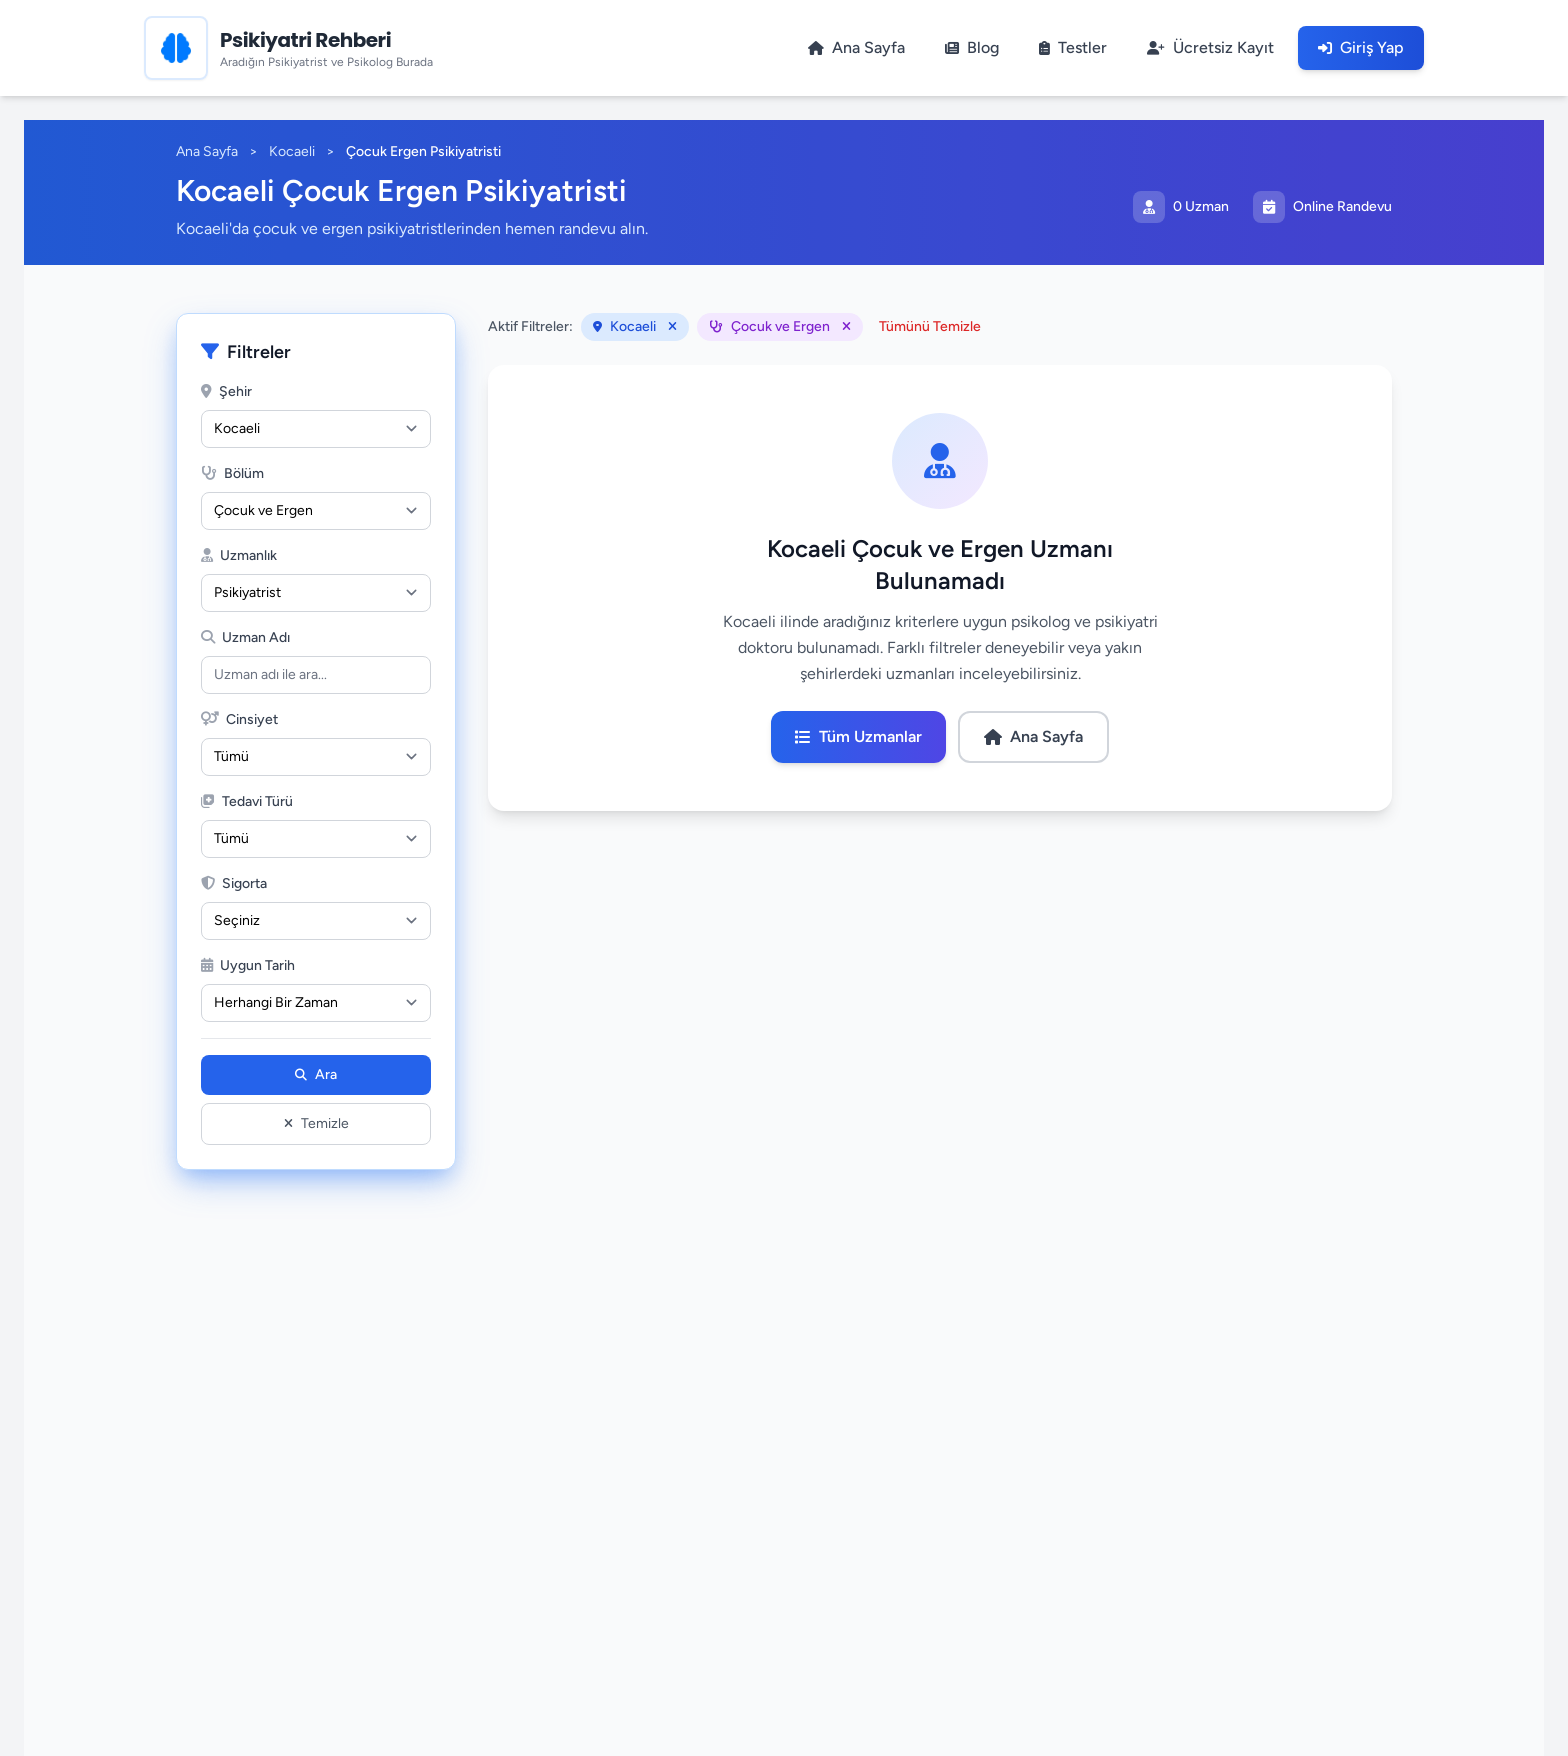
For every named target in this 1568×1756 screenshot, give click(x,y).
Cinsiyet (239, 719)
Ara (316, 1074)
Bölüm (232, 473)
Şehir (226, 391)
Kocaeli (292, 151)
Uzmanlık (239, 555)
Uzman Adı (245, 637)
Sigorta (234, 883)
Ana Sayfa (207, 151)
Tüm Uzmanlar (858, 736)
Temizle (316, 1123)
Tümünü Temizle (930, 326)
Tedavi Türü (247, 801)
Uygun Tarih (248, 965)
